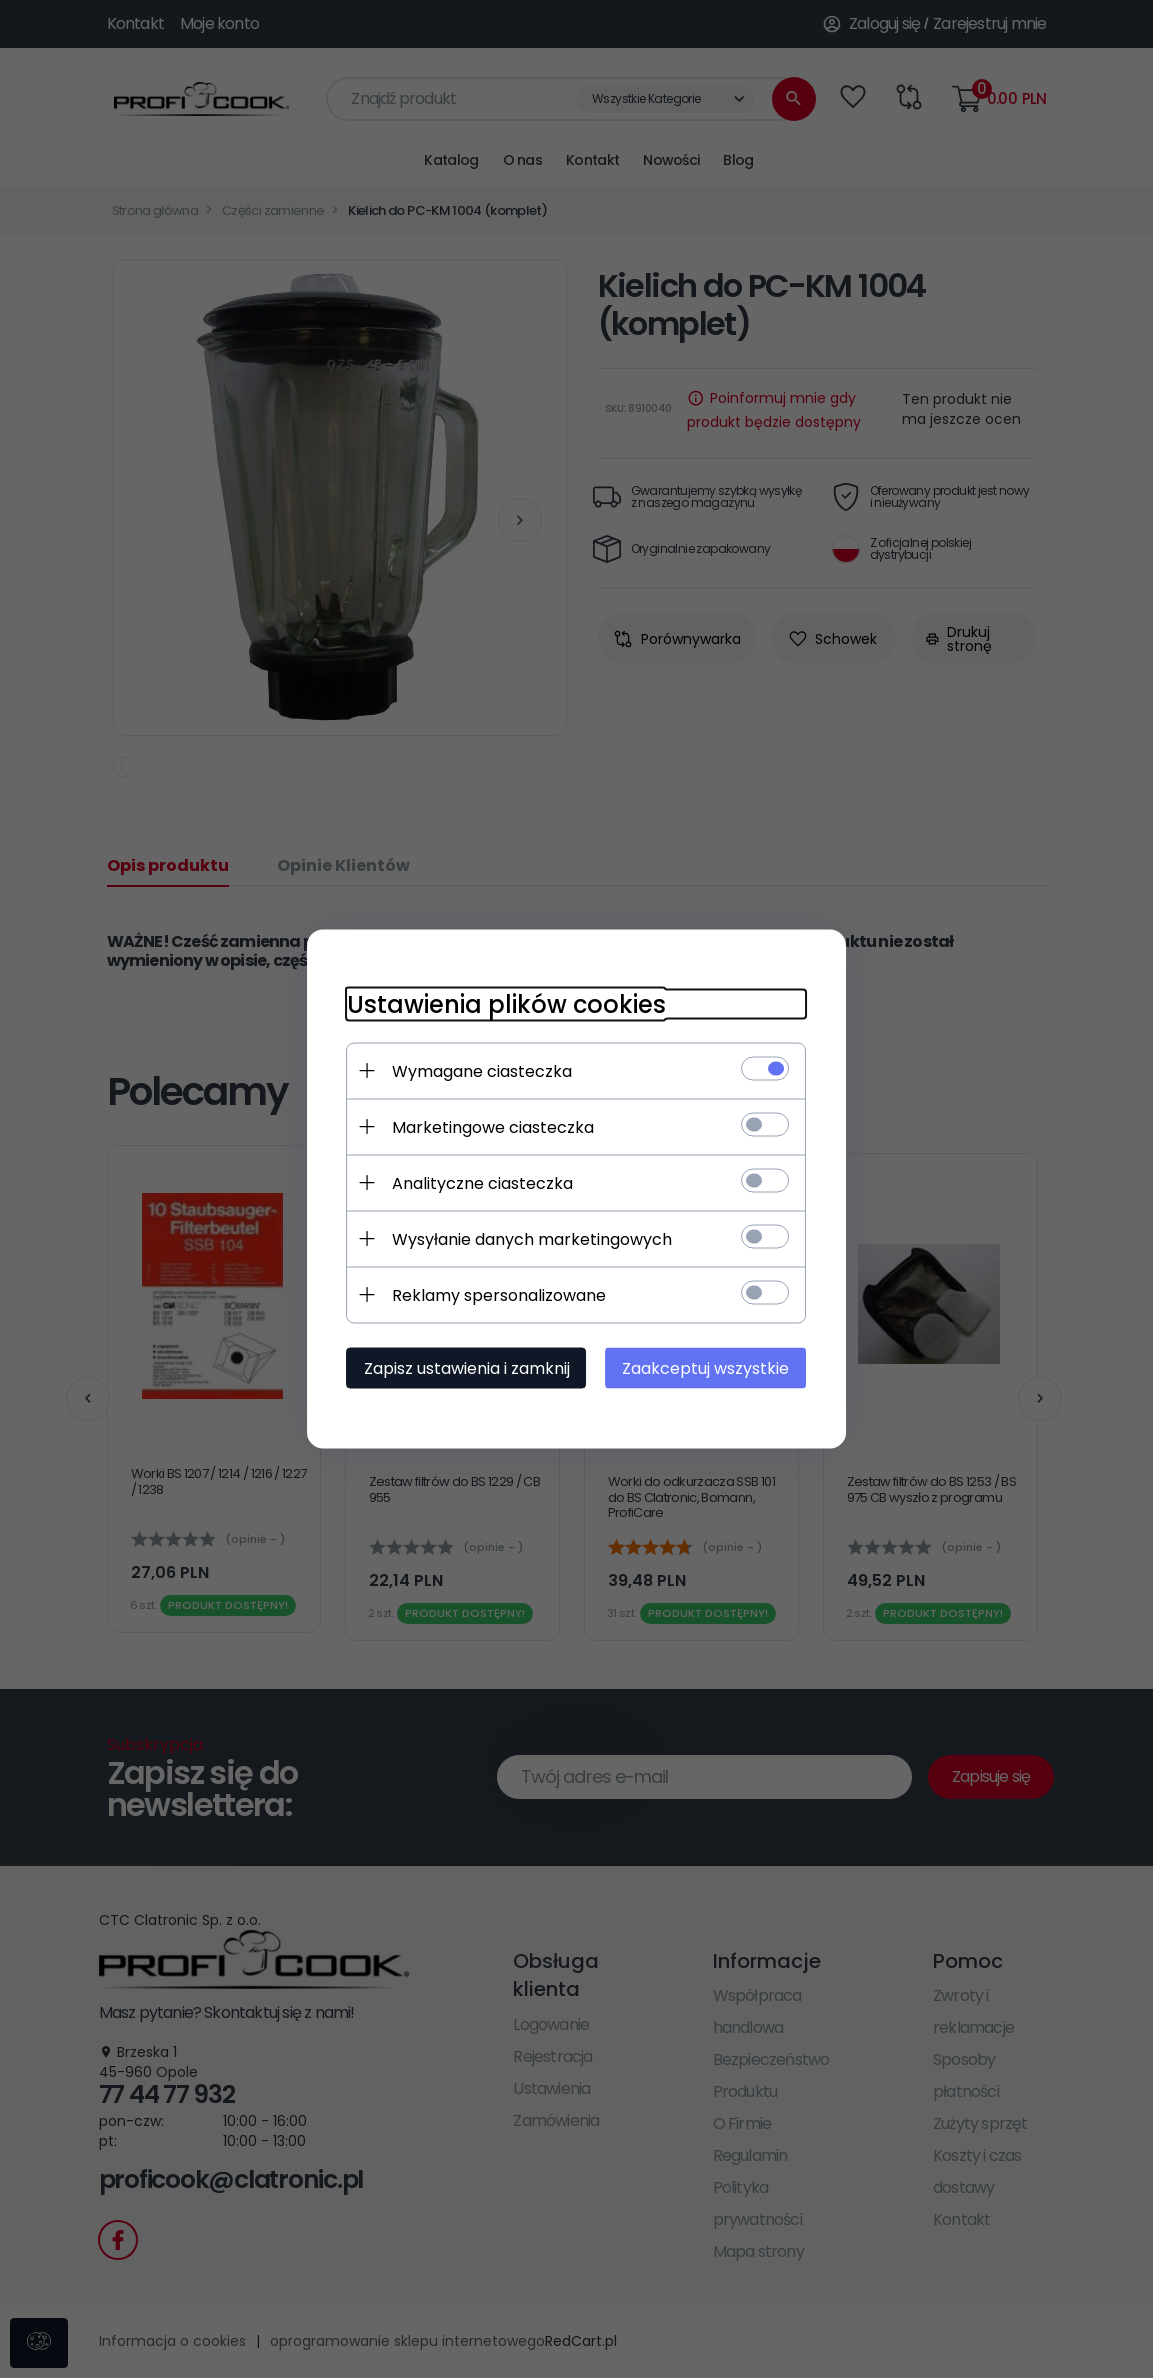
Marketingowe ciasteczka (493, 1127)
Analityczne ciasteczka (482, 1183)
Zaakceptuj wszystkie (706, 1368)
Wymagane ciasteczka (482, 1071)
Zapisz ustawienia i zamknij (467, 1368)
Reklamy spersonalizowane (499, 1295)
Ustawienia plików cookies (506, 1004)
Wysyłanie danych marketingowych (532, 1239)
